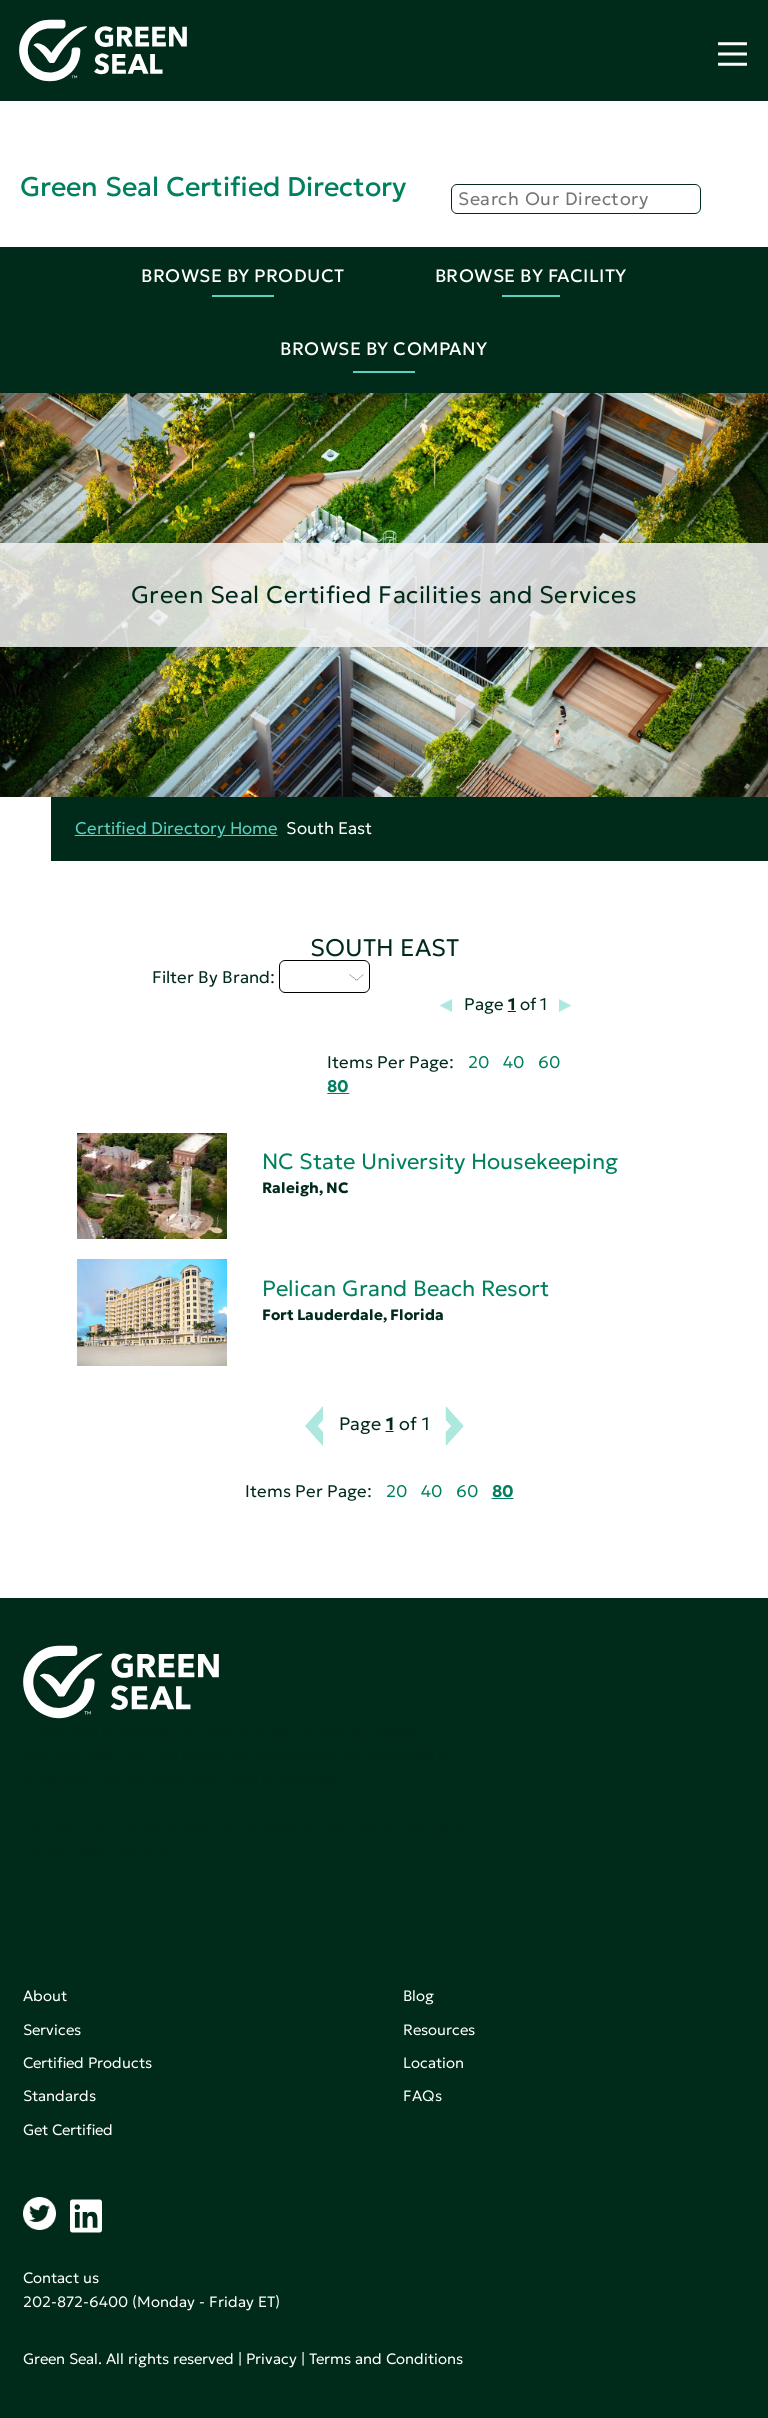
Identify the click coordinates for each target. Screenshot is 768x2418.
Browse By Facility (531, 275)
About (45, 1995)
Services (52, 2029)
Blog (418, 1995)
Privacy (271, 2358)
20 (478, 1062)
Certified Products (87, 2062)
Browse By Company (384, 348)
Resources (439, 2029)
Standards (59, 2095)
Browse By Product (243, 275)
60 (549, 1062)
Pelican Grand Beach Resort (405, 1288)
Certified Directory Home (176, 828)
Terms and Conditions (386, 2358)
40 (513, 1062)
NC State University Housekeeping (440, 1161)
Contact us (61, 2277)
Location (433, 2062)
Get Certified (68, 2129)
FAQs (422, 2095)
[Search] (576, 199)
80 (338, 1086)
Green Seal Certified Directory (213, 186)
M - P (324, 976)
